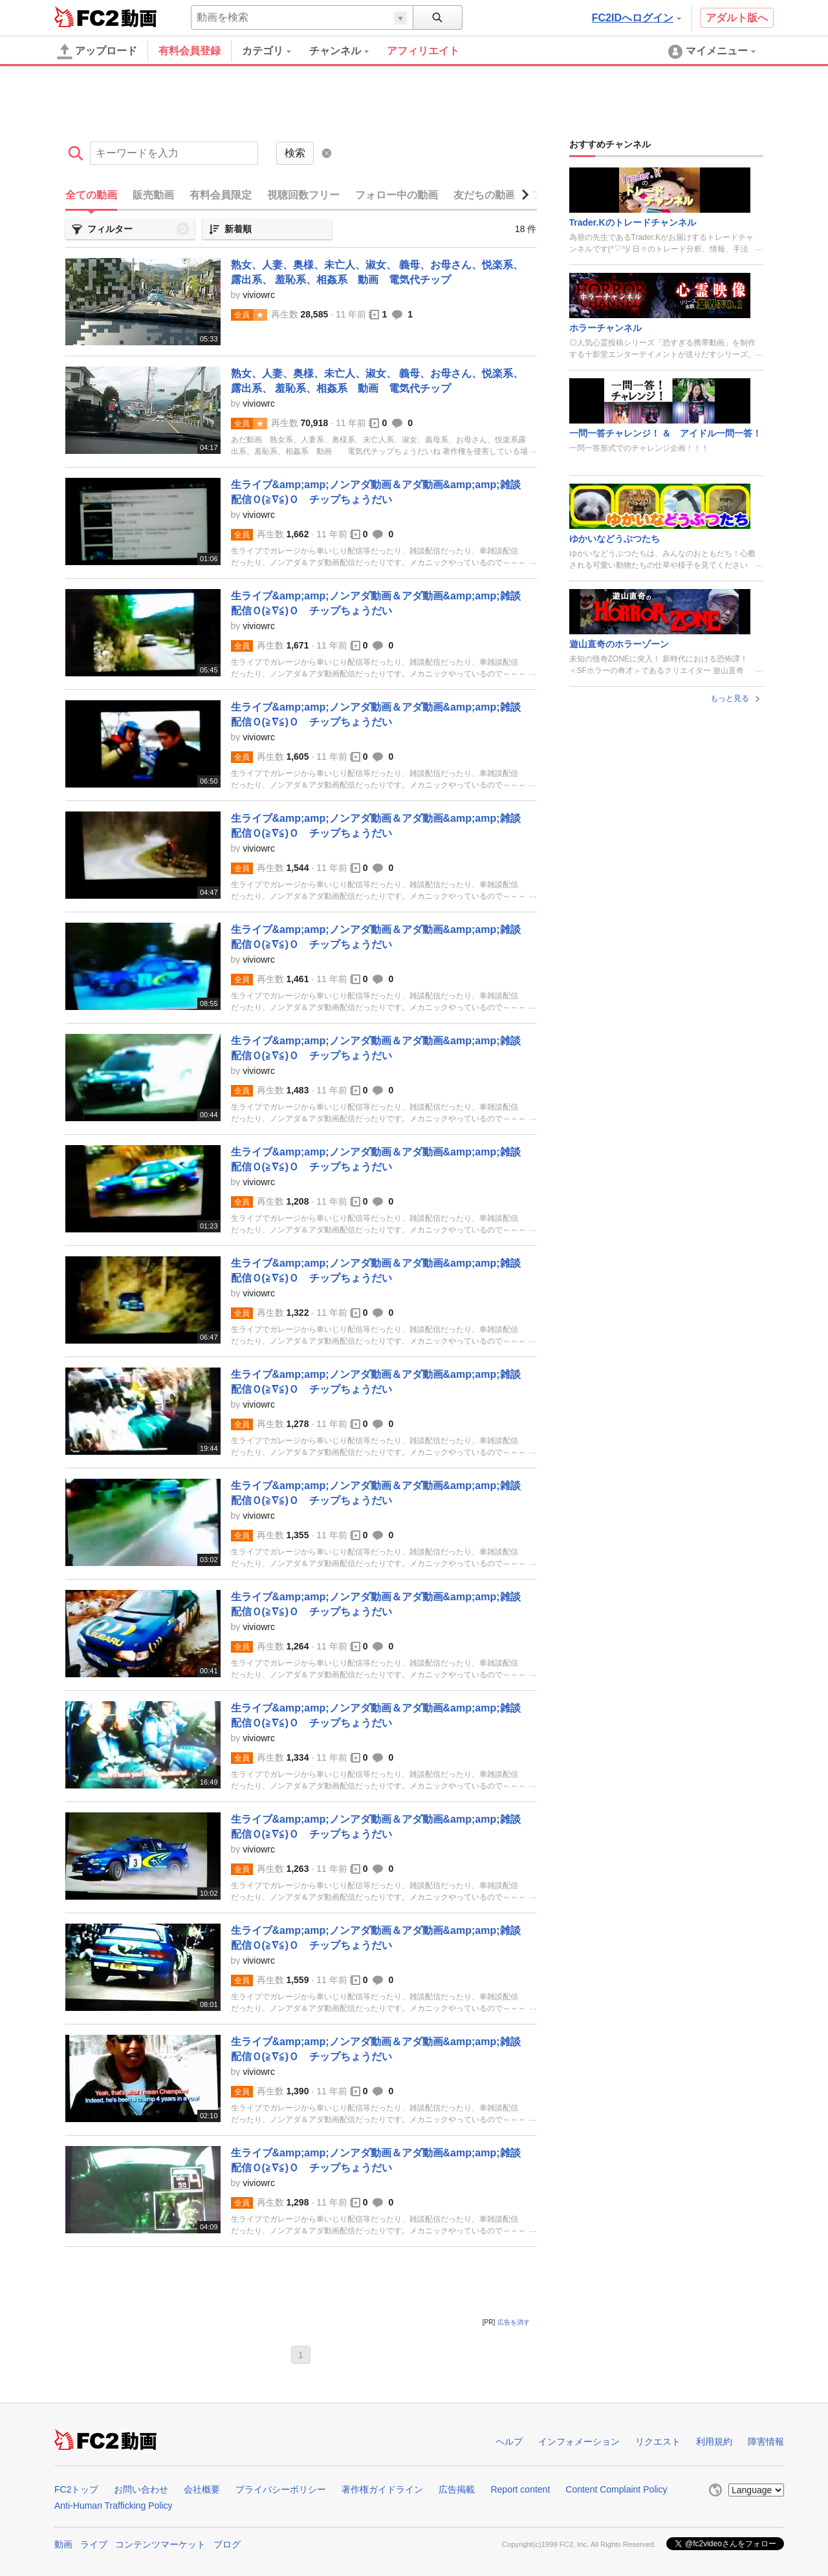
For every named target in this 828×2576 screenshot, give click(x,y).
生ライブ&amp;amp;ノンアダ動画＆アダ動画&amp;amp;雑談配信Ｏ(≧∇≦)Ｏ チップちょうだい (376, 492)
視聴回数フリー (303, 194)
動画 (63, 2544)
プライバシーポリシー (280, 2489)
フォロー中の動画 (396, 194)
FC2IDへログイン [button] (636, 17)
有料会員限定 (221, 194)
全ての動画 (91, 194)
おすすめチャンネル (610, 144)
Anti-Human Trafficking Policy (113, 2505)
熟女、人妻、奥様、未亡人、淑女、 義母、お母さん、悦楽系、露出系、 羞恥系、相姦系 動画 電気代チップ (377, 272)
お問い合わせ (141, 2489)
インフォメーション (579, 2441)
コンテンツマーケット (160, 2544)
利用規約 (714, 2441)
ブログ (227, 2544)
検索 (295, 152)
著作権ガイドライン (382, 2489)
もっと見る (736, 698)
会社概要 (202, 2489)
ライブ (93, 2544)
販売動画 (153, 194)
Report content (520, 2489)
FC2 (86, 16)
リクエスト (658, 2441)
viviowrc (259, 295)
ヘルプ (509, 2441)
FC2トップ (76, 2489)
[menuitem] (275, 51)
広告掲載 (457, 2489)
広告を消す (513, 2322)
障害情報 (766, 2441)
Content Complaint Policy (616, 2489)
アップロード (97, 51)
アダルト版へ (737, 17)
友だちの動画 (484, 194)
